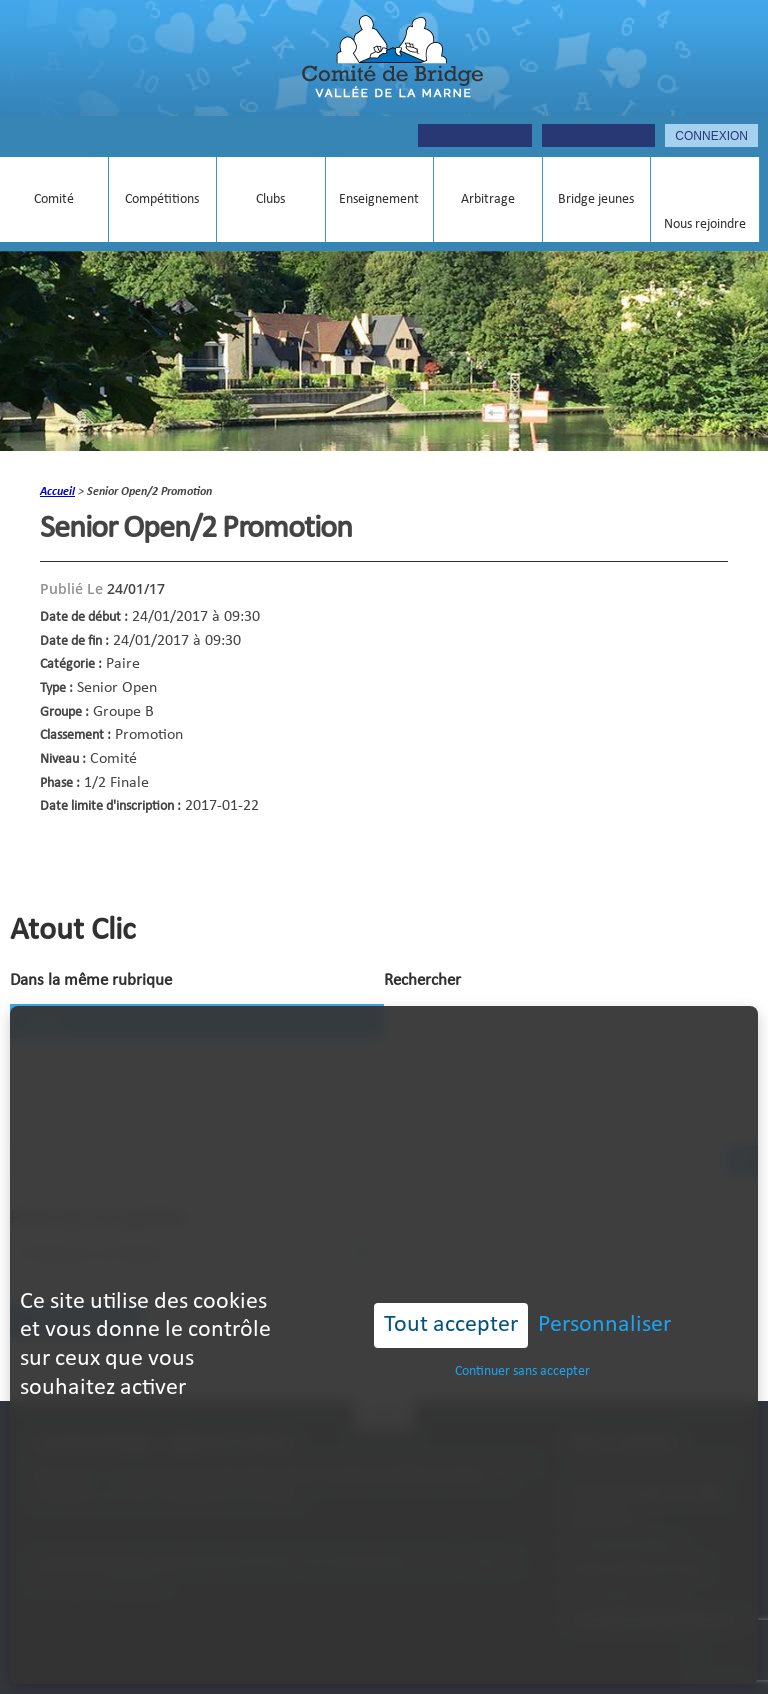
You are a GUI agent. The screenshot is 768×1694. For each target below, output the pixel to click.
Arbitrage (488, 199)
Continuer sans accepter (522, 1324)
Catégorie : (71, 664)
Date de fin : (74, 641)
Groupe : (64, 712)
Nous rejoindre (705, 224)
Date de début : (84, 617)
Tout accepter (451, 1279)
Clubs (270, 199)
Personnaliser (604, 1279)
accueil (57, 492)
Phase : (60, 783)
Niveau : (63, 759)
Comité (54, 199)
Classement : (75, 735)
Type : (56, 688)
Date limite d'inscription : (110, 806)
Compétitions (162, 199)
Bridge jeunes (596, 199)
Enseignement (379, 199)
